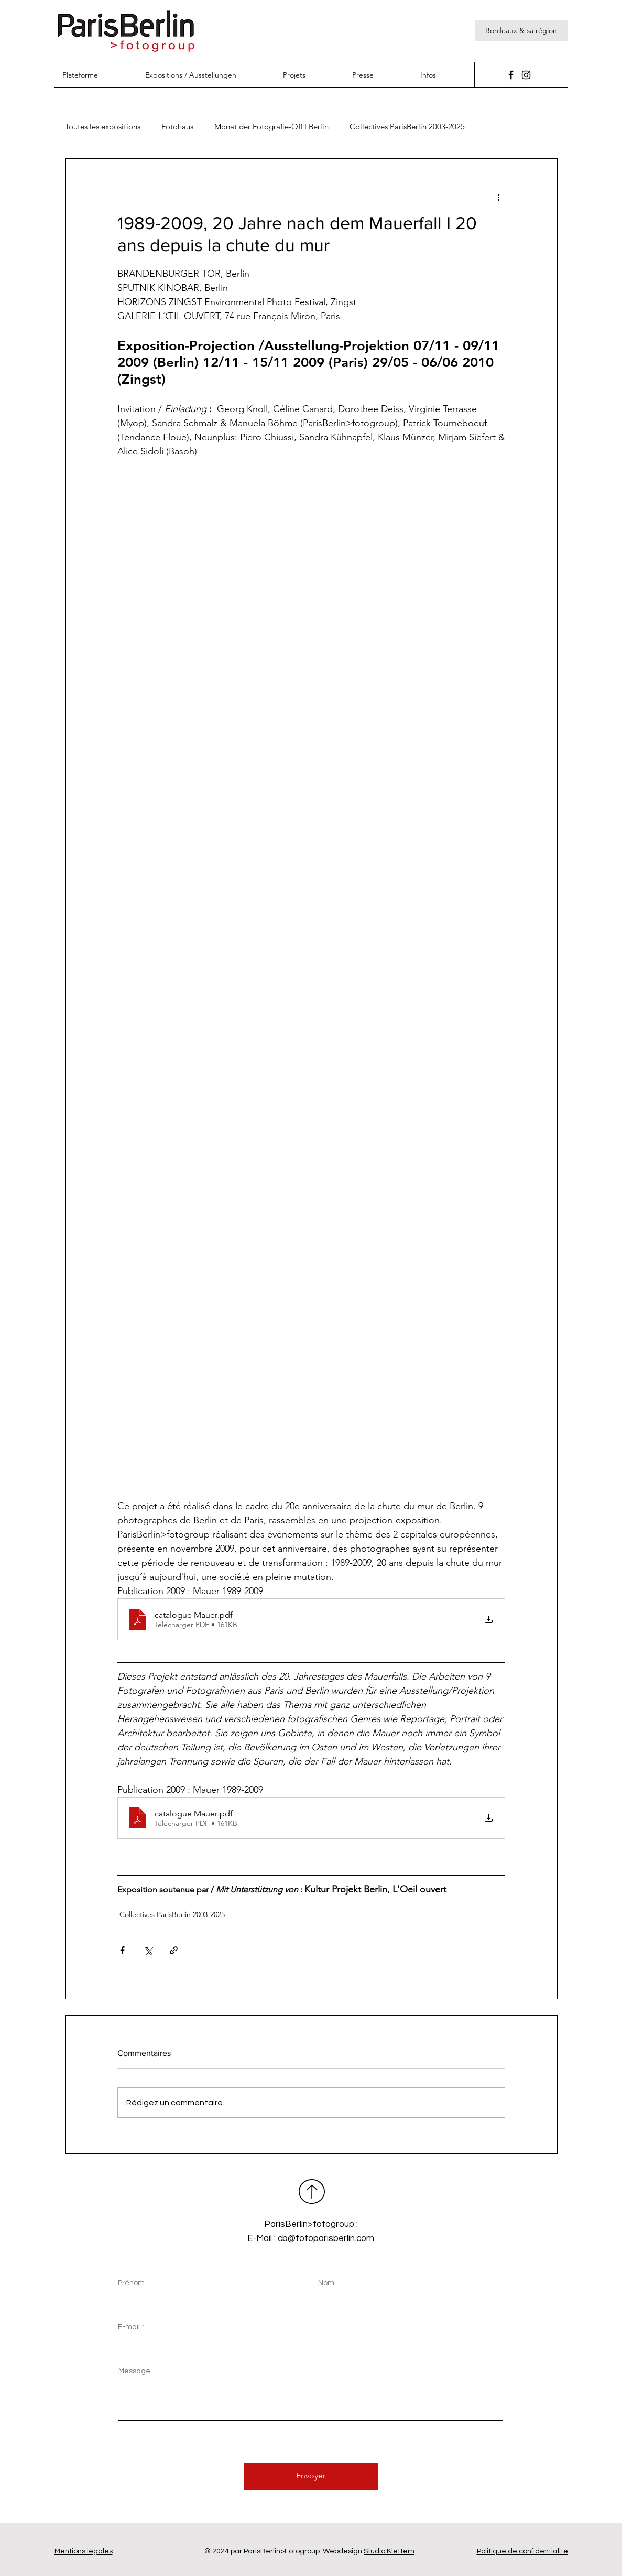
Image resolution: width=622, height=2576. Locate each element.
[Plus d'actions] (499, 196)
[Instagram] (526, 75)
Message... (136, 2371)
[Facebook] (511, 75)
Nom (326, 2283)
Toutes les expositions (102, 127)
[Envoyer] (311, 2476)
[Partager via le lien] (174, 1950)
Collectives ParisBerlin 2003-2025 (407, 127)
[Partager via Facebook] (122, 1950)
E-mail (129, 2327)
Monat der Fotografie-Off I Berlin (271, 127)
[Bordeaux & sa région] (521, 30)
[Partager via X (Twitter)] (148, 1950)
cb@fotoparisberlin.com (326, 2238)
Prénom (131, 2283)
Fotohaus (177, 127)
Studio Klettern (389, 2551)
